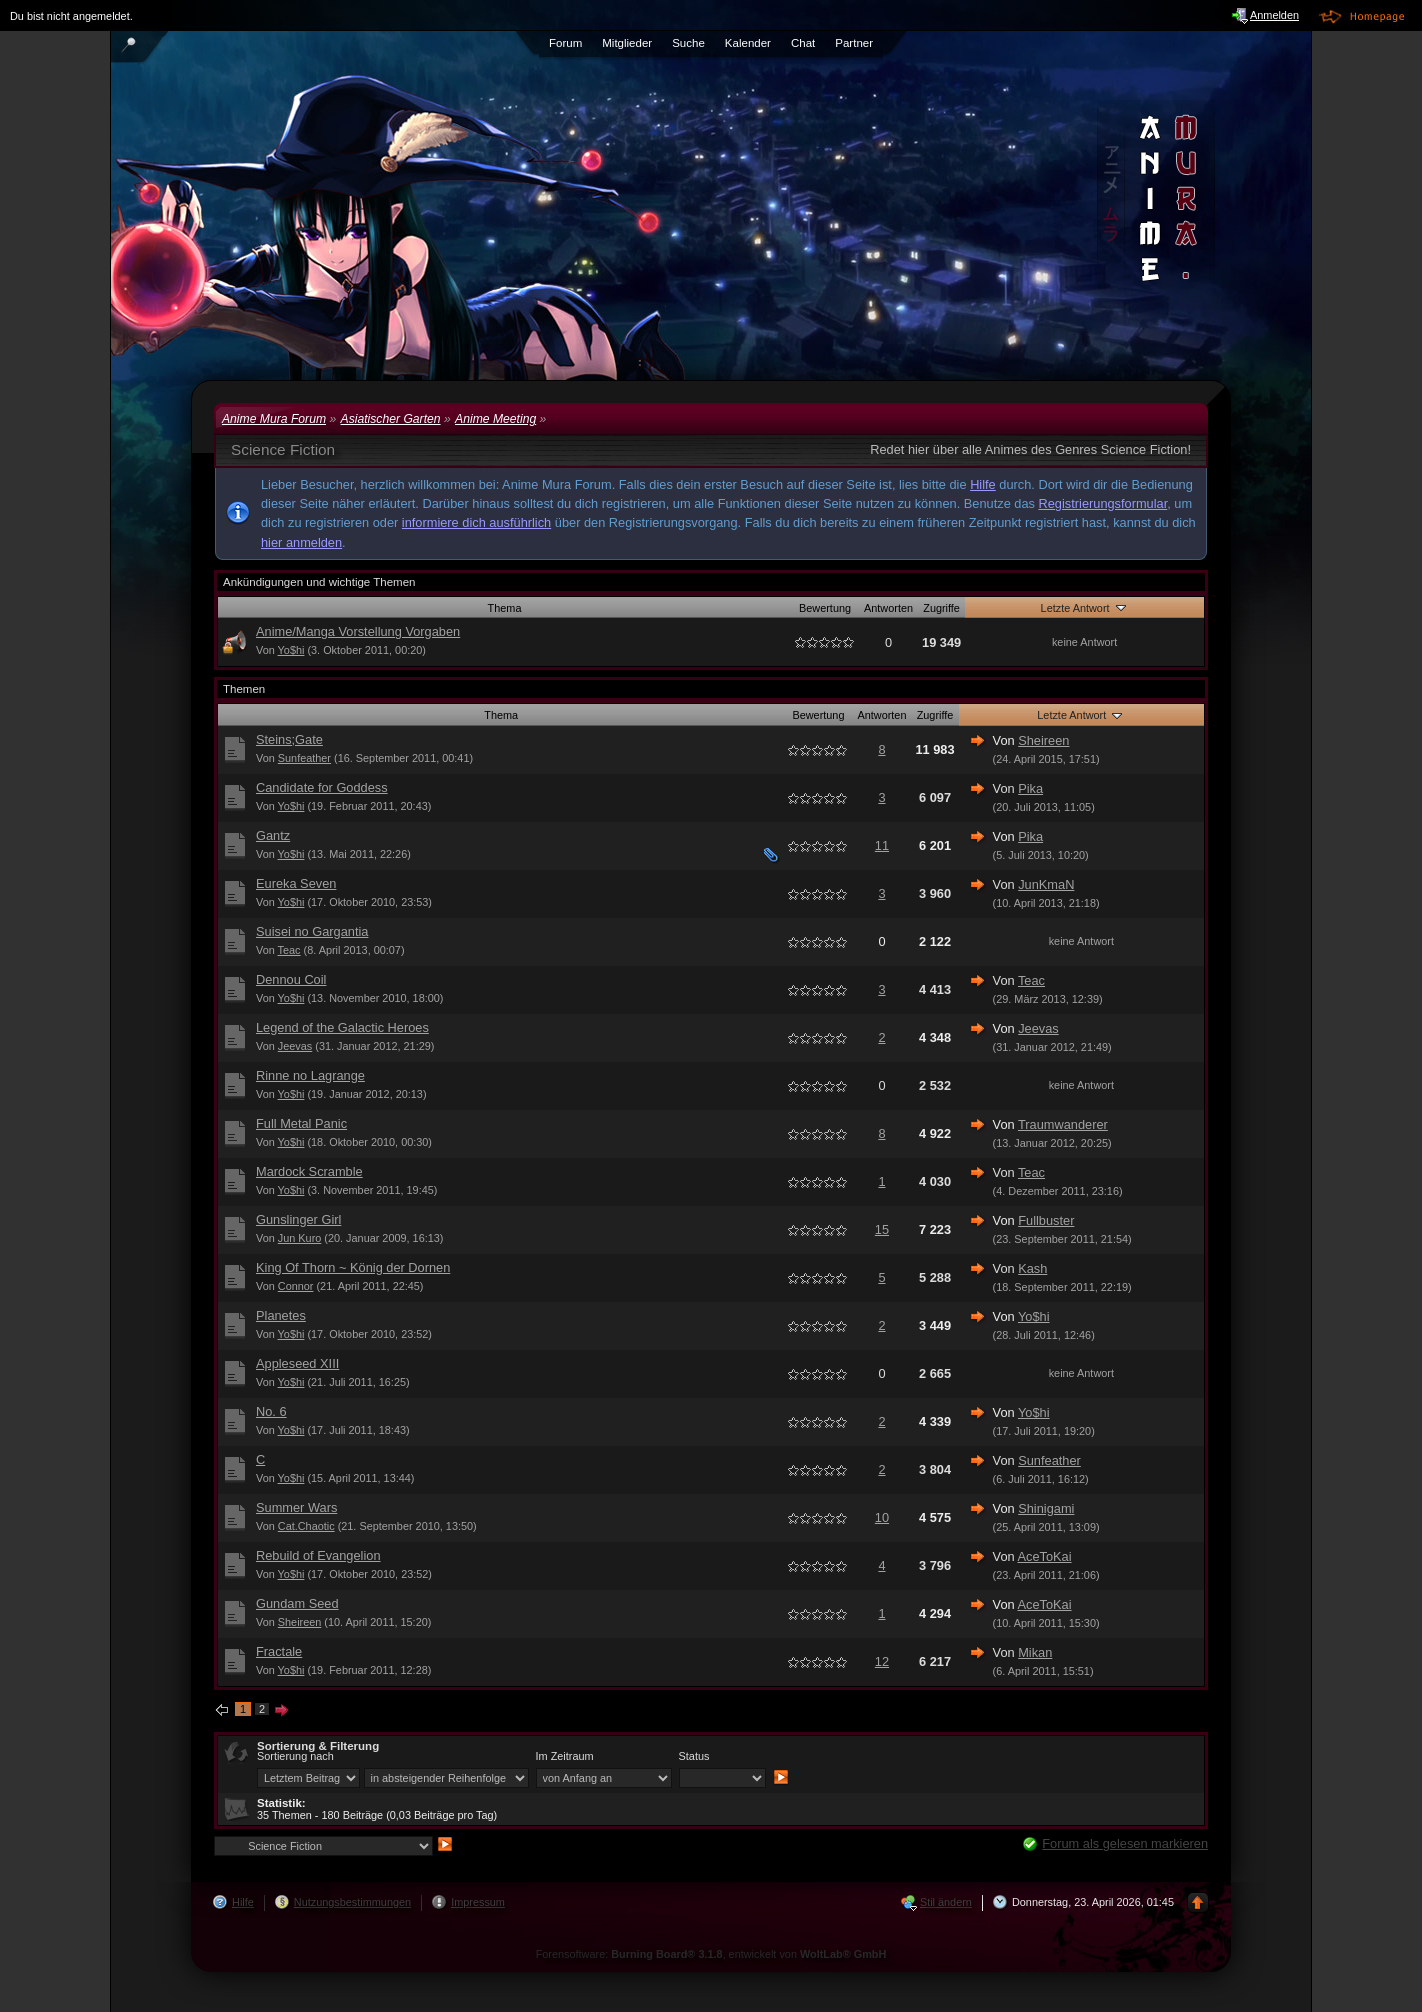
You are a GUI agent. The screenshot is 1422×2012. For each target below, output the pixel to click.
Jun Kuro (300, 1238)
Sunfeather (304, 758)
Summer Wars (296, 1507)
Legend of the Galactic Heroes (342, 1027)
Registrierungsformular (1103, 503)
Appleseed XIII (297, 1363)
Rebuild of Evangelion (318, 1555)
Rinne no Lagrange (310, 1075)
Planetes (281, 1315)
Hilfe (983, 484)
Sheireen (1043, 740)
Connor (296, 1286)
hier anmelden (301, 542)
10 (882, 1517)
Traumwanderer (1063, 1124)
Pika (1030, 788)
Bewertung (825, 608)
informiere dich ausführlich (476, 522)
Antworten (888, 608)
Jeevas (295, 1046)
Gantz (273, 835)
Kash (1032, 1268)
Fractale (279, 1651)
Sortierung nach (295, 1756)
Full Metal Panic (301, 1123)
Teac (289, 950)
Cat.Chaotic (306, 1526)
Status (694, 1756)
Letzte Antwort (1085, 607)
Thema (505, 608)
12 (882, 1661)
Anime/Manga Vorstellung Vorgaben (358, 631)
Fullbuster (1046, 1220)
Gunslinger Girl (298, 1219)
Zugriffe (941, 608)
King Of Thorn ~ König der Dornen (353, 1267)
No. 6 (271, 1411)
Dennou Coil (291, 979)
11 (882, 845)
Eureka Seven (296, 883)
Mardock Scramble (309, 1171)
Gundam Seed (297, 1603)
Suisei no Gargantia (312, 931)
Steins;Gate (289, 739)
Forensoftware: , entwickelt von (711, 1954)
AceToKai (1045, 1556)
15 (882, 1229)
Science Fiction (283, 449)
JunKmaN (1046, 884)
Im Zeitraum (565, 1756)
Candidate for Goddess (322, 787)
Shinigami (1046, 1508)
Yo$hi (291, 650)
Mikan (1035, 1652)
